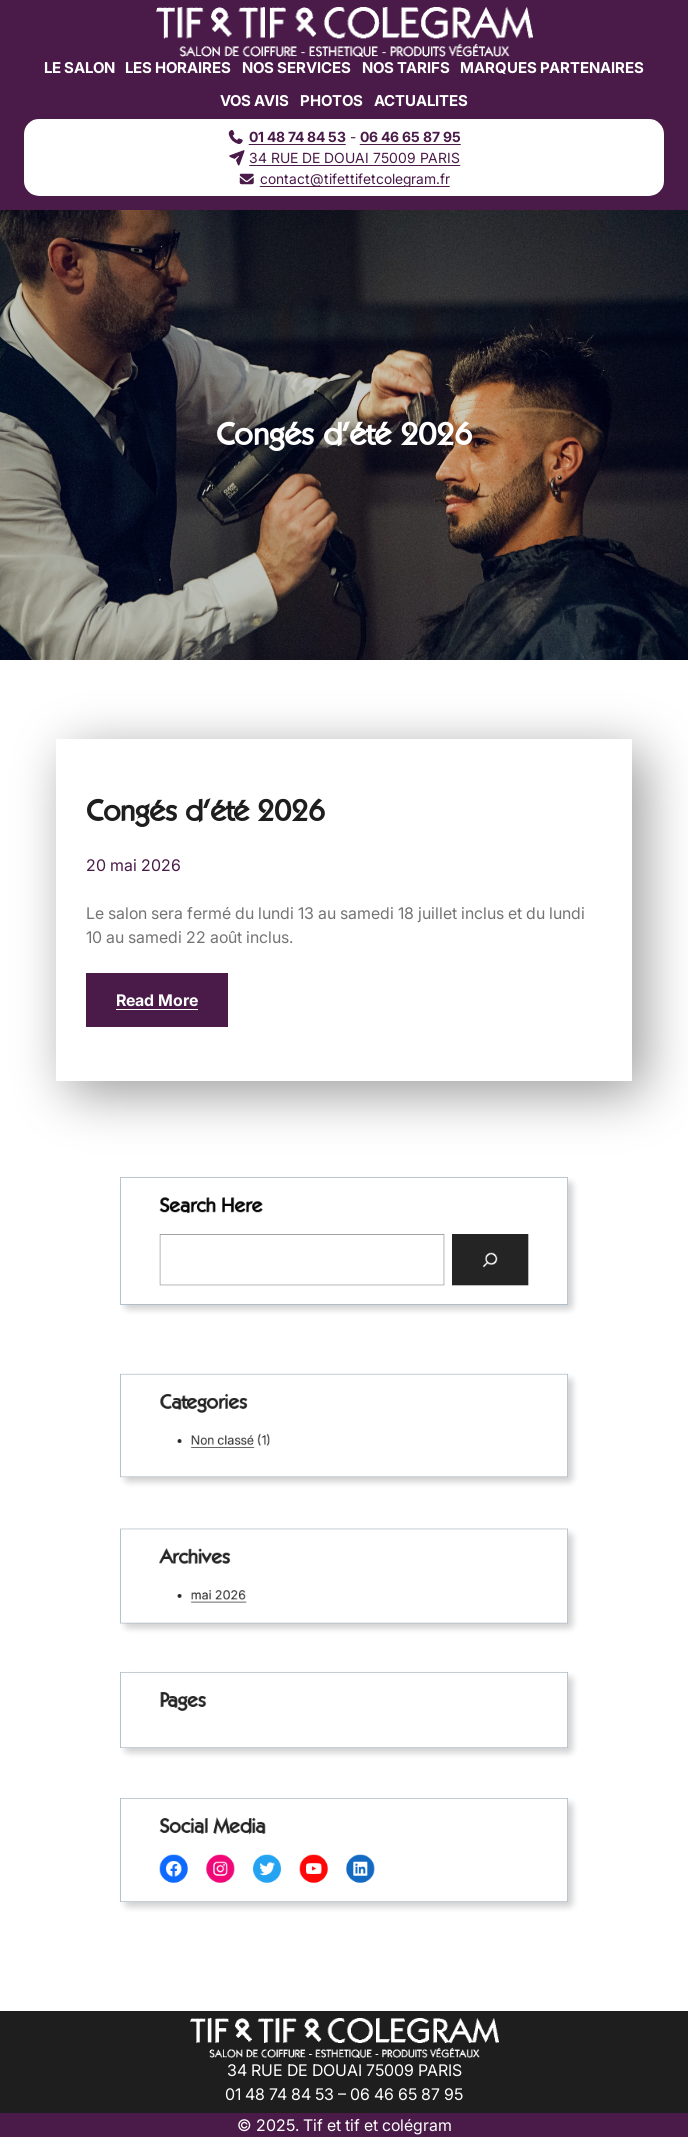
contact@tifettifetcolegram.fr (355, 178)
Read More (157, 1000)
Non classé (244, 1436)
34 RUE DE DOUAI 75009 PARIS (354, 157)
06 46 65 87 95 (410, 136)
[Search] (463, 1256)
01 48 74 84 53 (297, 136)
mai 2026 (241, 1591)
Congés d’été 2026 (205, 811)
